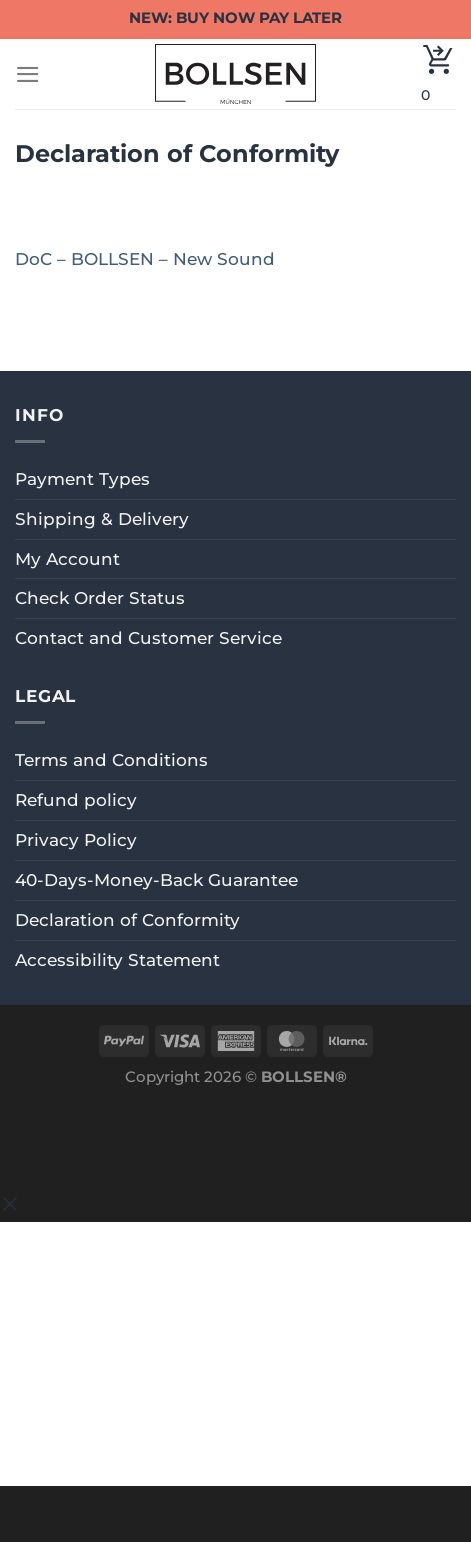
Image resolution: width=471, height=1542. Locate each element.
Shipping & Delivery (102, 519)
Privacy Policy (76, 840)
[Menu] (28, 74)
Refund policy (76, 800)
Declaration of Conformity (127, 920)
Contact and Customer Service (148, 638)
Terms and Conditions (111, 760)
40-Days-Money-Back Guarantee (156, 880)
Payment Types (82, 479)
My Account (67, 559)
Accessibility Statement (117, 960)
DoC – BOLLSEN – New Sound (145, 259)
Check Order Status (100, 598)
